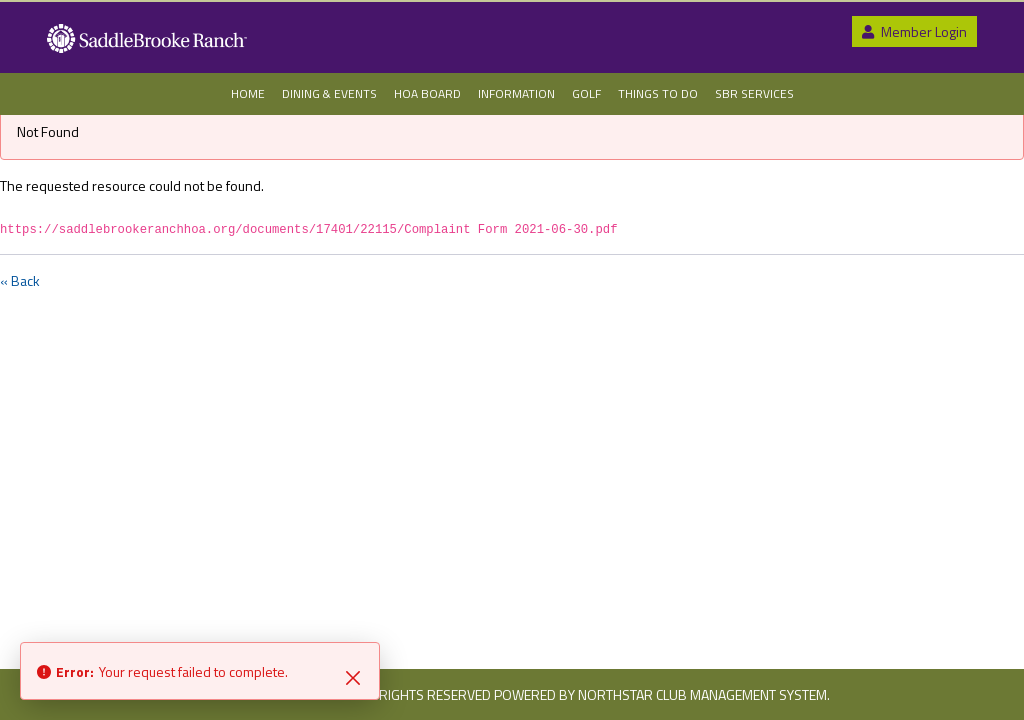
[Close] (353, 676)
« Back (20, 280)
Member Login (914, 31)
